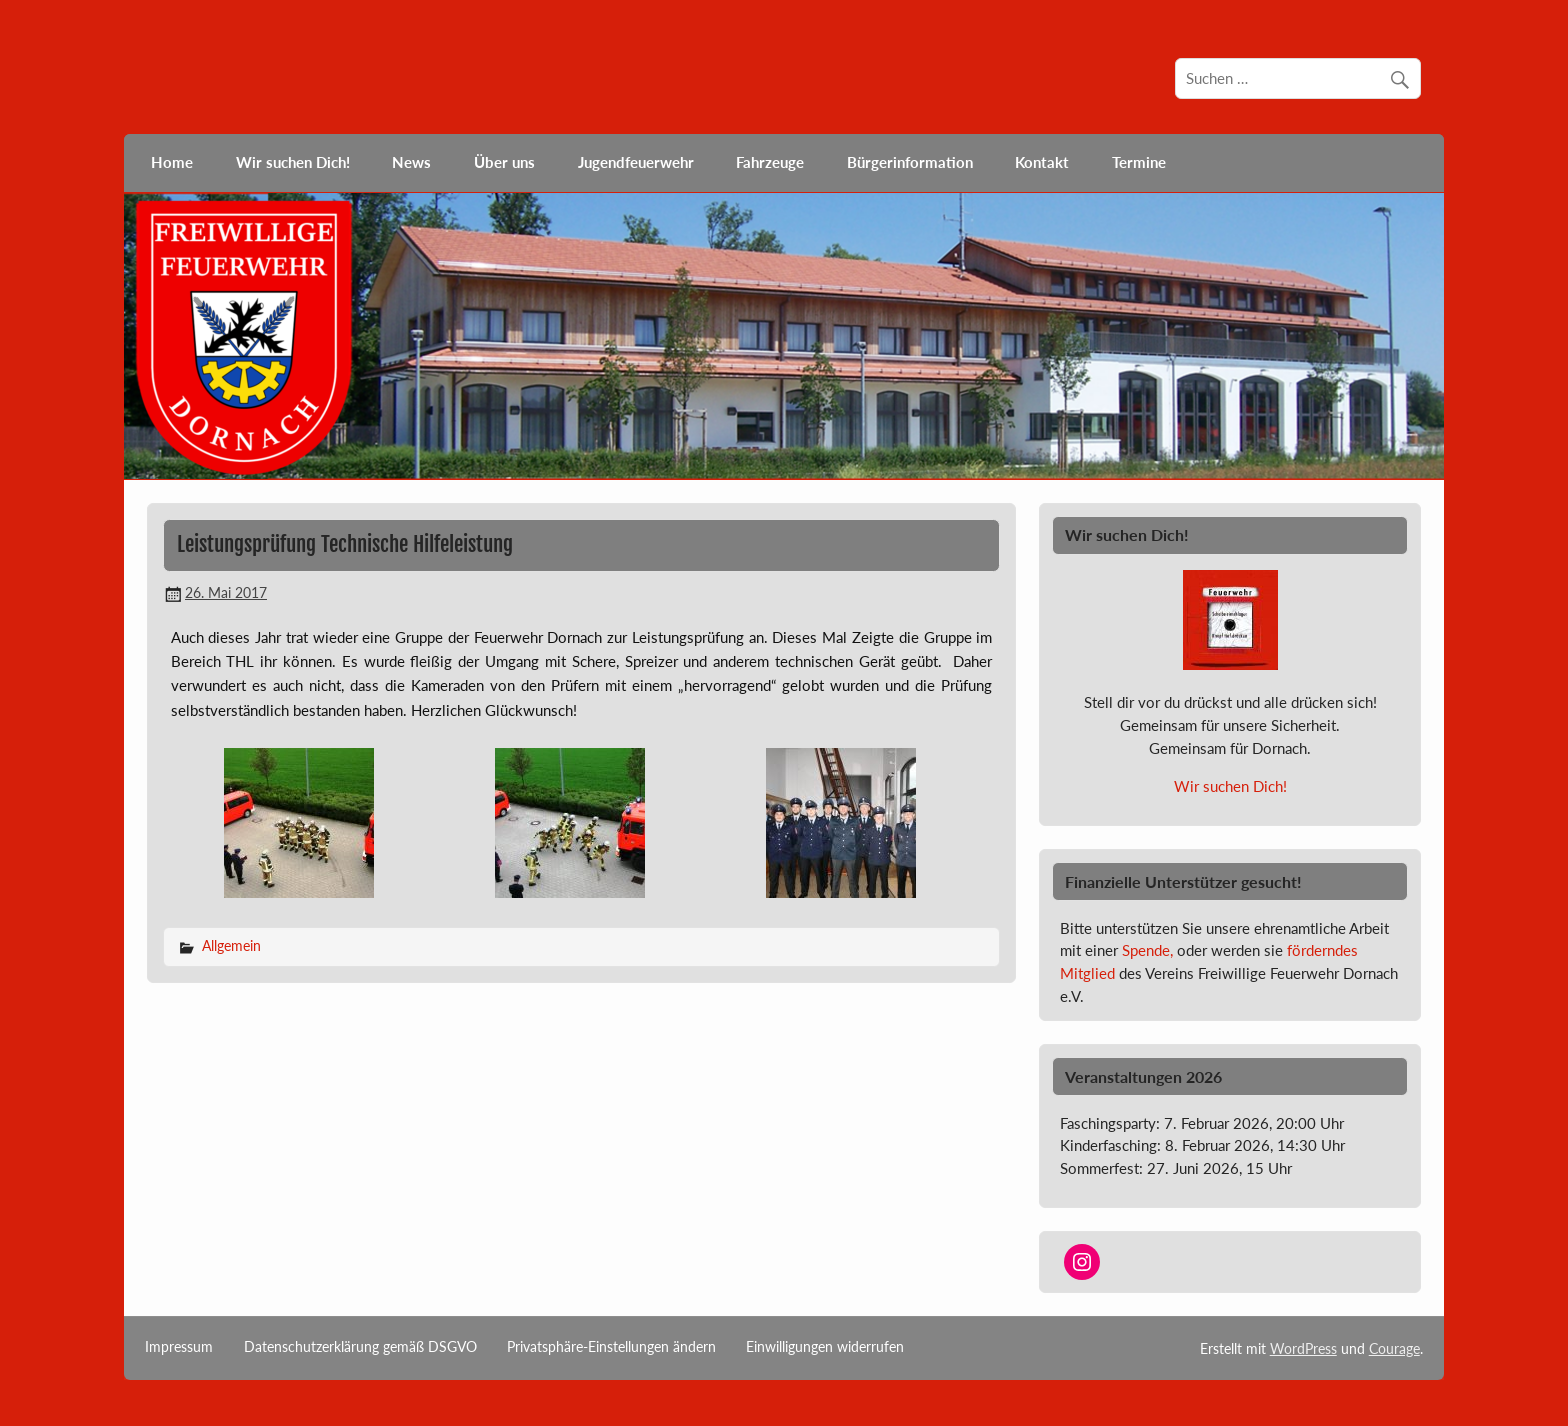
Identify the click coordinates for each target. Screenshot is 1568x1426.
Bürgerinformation (910, 162)
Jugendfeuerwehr (636, 162)
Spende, (1147, 950)
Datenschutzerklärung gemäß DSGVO (360, 1347)
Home (172, 162)
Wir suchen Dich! (293, 162)
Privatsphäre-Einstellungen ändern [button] (611, 1347)
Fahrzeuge (770, 162)
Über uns (504, 162)
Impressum (179, 1347)
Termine (1139, 162)
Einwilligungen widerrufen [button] (825, 1347)
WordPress (1303, 1348)
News (411, 162)
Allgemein (231, 945)
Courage (1394, 1348)
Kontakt (1042, 162)
